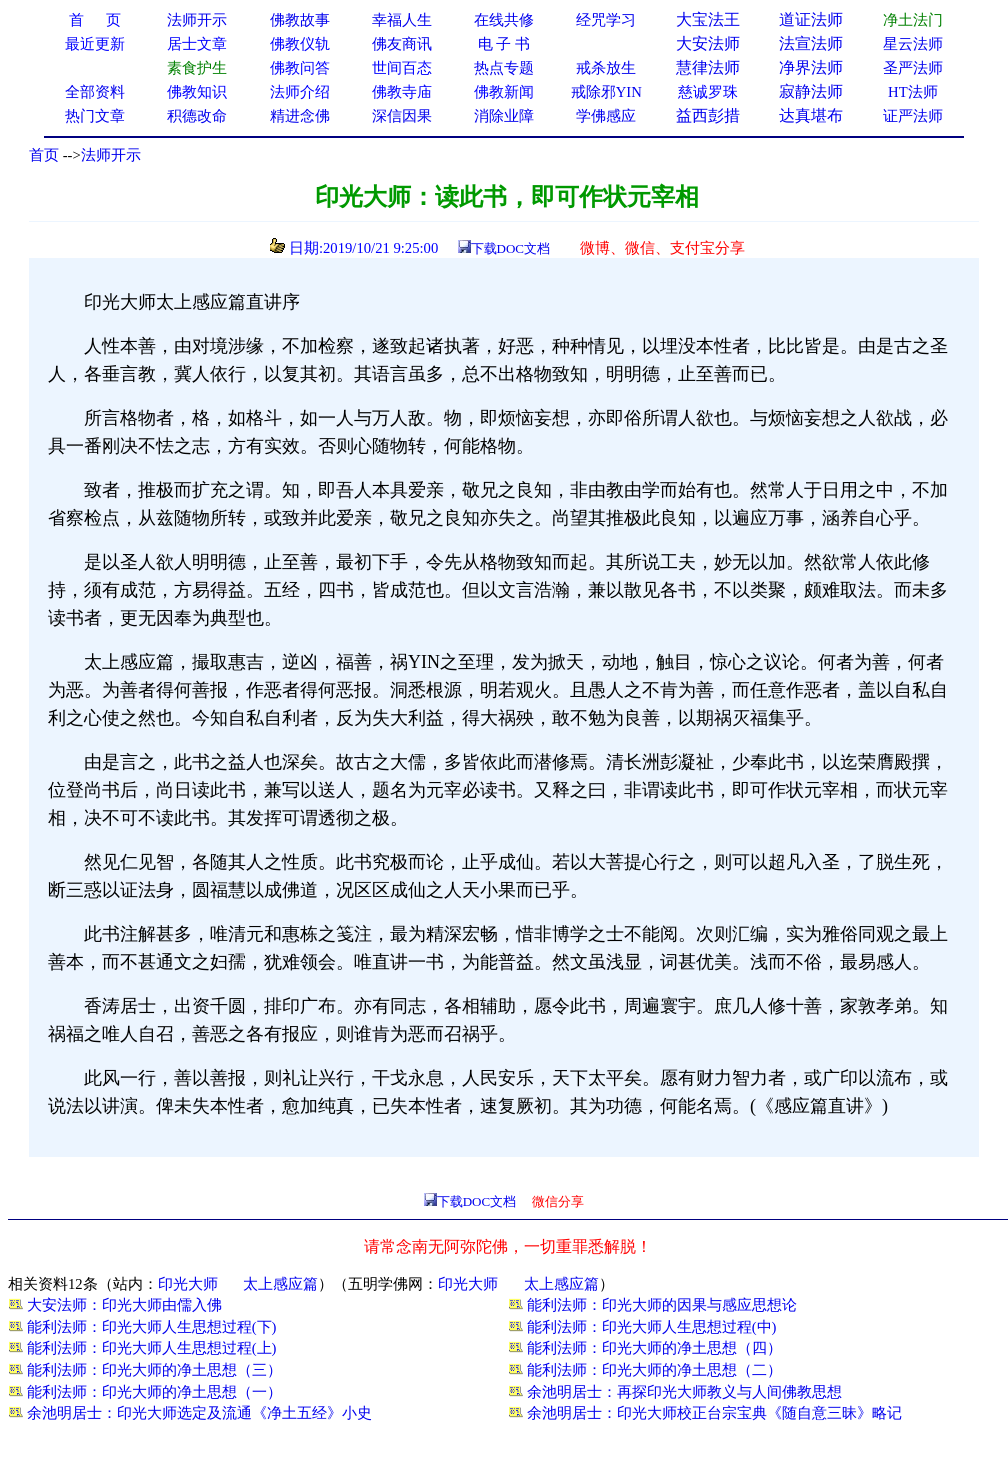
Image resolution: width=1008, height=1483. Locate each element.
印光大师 (188, 1284)
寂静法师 (811, 91)
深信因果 (402, 116)
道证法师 (811, 19)
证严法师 (913, 116)
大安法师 (708, 43)
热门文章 (95, 116)
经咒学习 (606, 20)
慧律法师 (708, 67)
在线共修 (504, 20)
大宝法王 (708, 19)
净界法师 (811, 67)
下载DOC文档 (510, 248)
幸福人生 (402, 20)
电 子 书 (504, 44)
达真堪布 (811, 115)
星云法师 (913, 44)
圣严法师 (913, 68)
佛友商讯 (402, 44)
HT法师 (913, 92)
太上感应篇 (280, 1284)
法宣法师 (811, 43)
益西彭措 (708, 115)
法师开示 (111, 155)
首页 (44, 155)
